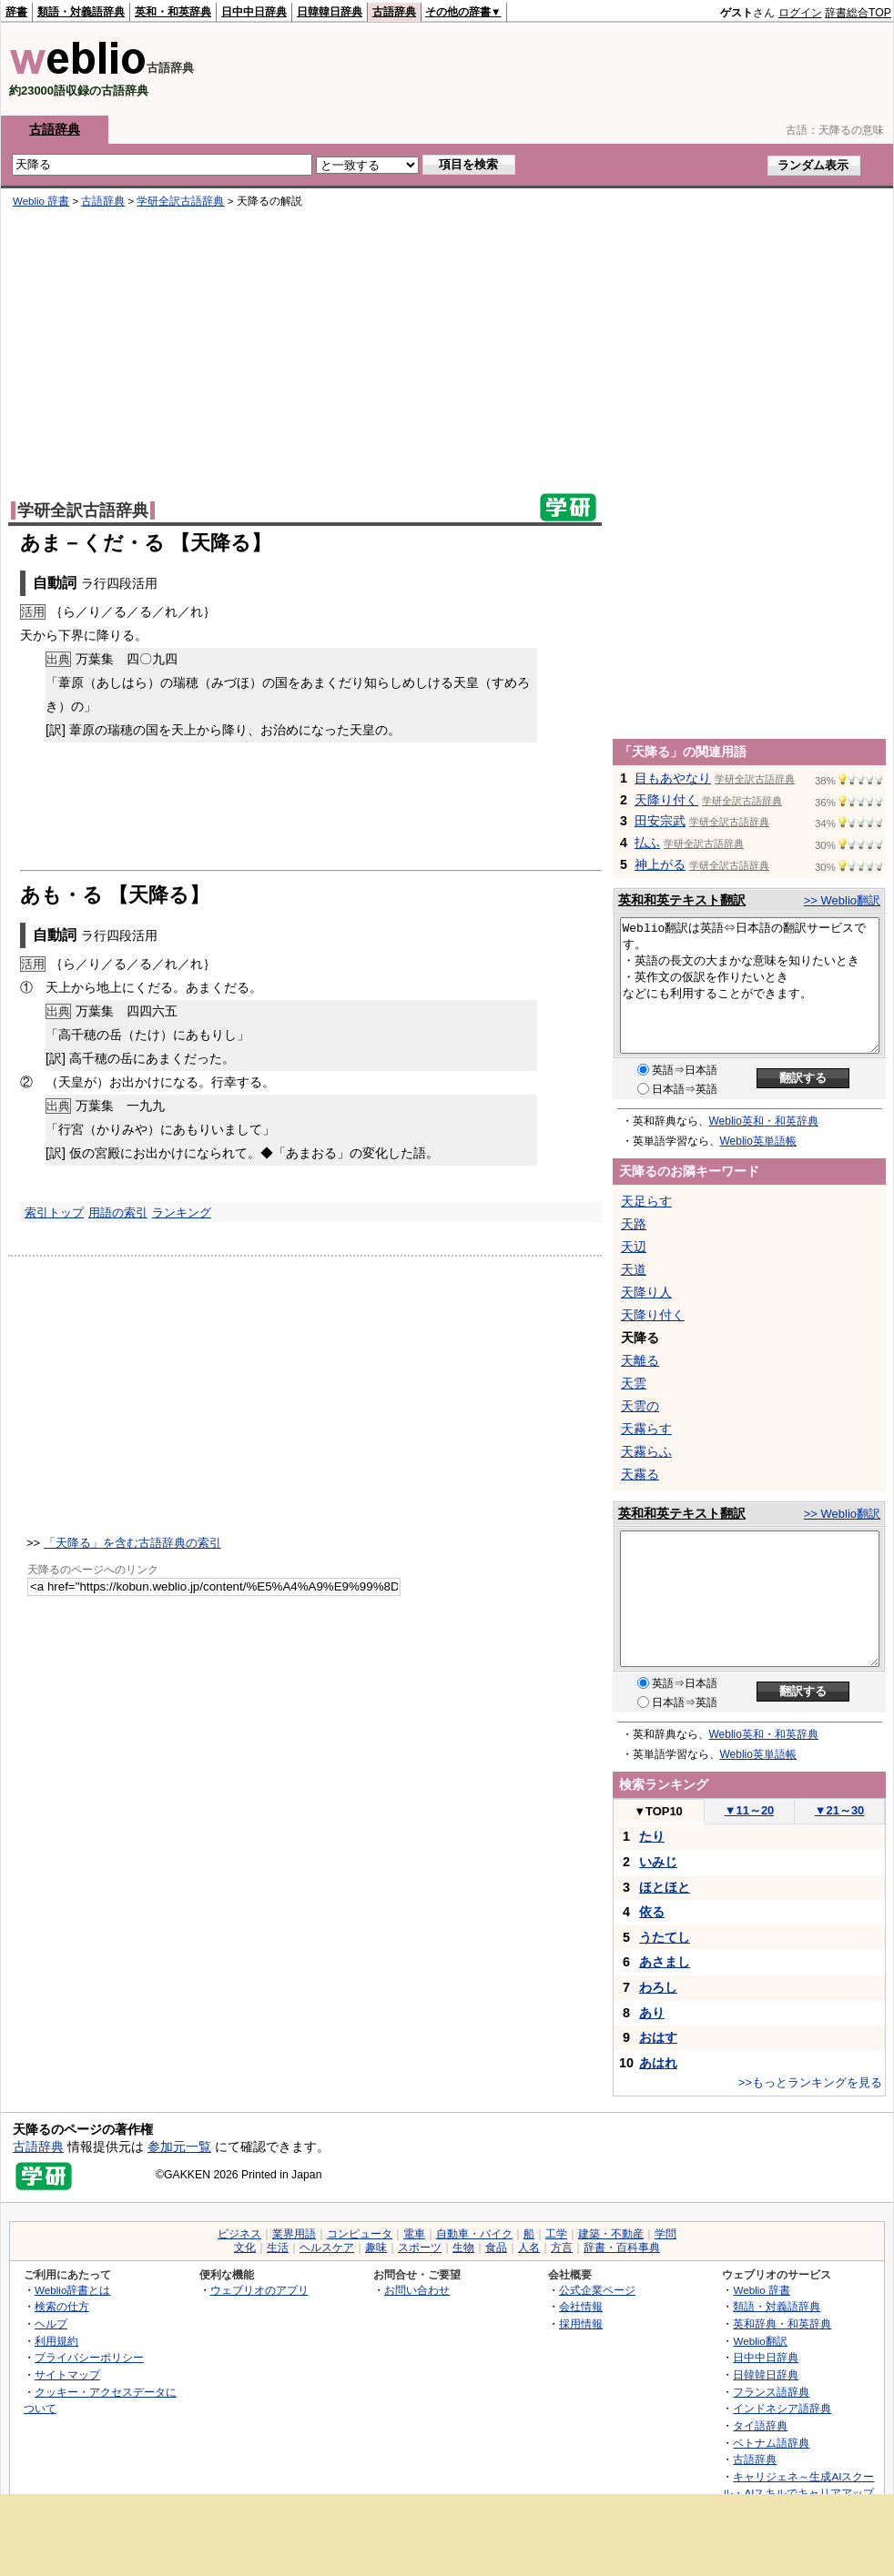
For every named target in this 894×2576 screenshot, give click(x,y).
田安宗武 (660, 820)
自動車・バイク (474, 2233)
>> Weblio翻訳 (842, 900)
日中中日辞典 (254, 11)
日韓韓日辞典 (329, 11)
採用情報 (581, 2323)
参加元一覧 (179, 2146)
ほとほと (664, 1887)
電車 (414, 2233)
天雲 (633, 1383)
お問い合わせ (417, 2290)
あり (652, 2012)
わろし (658, 1987)
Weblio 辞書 (41, 201)
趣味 (376, 2247)
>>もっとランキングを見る (810, 2082)
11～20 (750, 1810)
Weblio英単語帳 (758, 1141)
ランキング (181, 1212)
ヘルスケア (327, 2247)
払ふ (647, 842)
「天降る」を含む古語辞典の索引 (132, 1543)
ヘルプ (51, 2323)
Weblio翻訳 (760, 2341)
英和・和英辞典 (173, 11)
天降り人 (646, 1292)
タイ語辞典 (760, 2425)
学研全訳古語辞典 (180, 201)
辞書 (16, 11)
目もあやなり (673, 778)
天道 (633, 1269)
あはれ (658, 2063)
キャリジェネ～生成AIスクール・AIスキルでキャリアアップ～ (798, 2493)
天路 (633, 1224)
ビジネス (239, 2233)
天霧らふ (646, 1451)
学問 (665, 2233)
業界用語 (294, 2233)
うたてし (664, 1937)
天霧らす (646, 1428)
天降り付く (666, 800)
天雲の (640, 1406)
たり (652, 1836)
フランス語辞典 (771, 2392)
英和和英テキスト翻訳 (682, 900)
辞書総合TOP (858, 12)
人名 (529, 2247)
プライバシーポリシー (89, 2357)
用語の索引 (117, 1212)
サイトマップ (67, 2374)
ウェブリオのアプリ (259, 2290)
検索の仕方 (62, 2306)
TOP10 (658, 1811)
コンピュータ (359, 2233)
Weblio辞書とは (72, 2290)
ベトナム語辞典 (771, 2443)
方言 (562, 2247)
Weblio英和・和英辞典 (763, 1121)
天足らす (646, 1201)
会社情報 (581, 2306)
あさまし (664, 1962)
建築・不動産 (611, 2233)
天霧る (640, 1474)
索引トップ (54, 1212)
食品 (496, 2247)
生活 (278, 2247)
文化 (245, 2247)
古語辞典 (394, 11)
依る (652, 1911)
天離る (640, 1360)
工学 (556, 2233)
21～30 (840, 1810)
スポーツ (420, 2247)
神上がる (660, 864)
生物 (463, 2247)
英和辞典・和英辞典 (782, 2323)
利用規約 (56, 2341)
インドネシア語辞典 (782, 2408)
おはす (658, 2037)
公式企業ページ (597, 2290)
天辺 (633, 1246)
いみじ (658, 1861)
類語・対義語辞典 (81, 11)
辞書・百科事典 (622, 2247)
